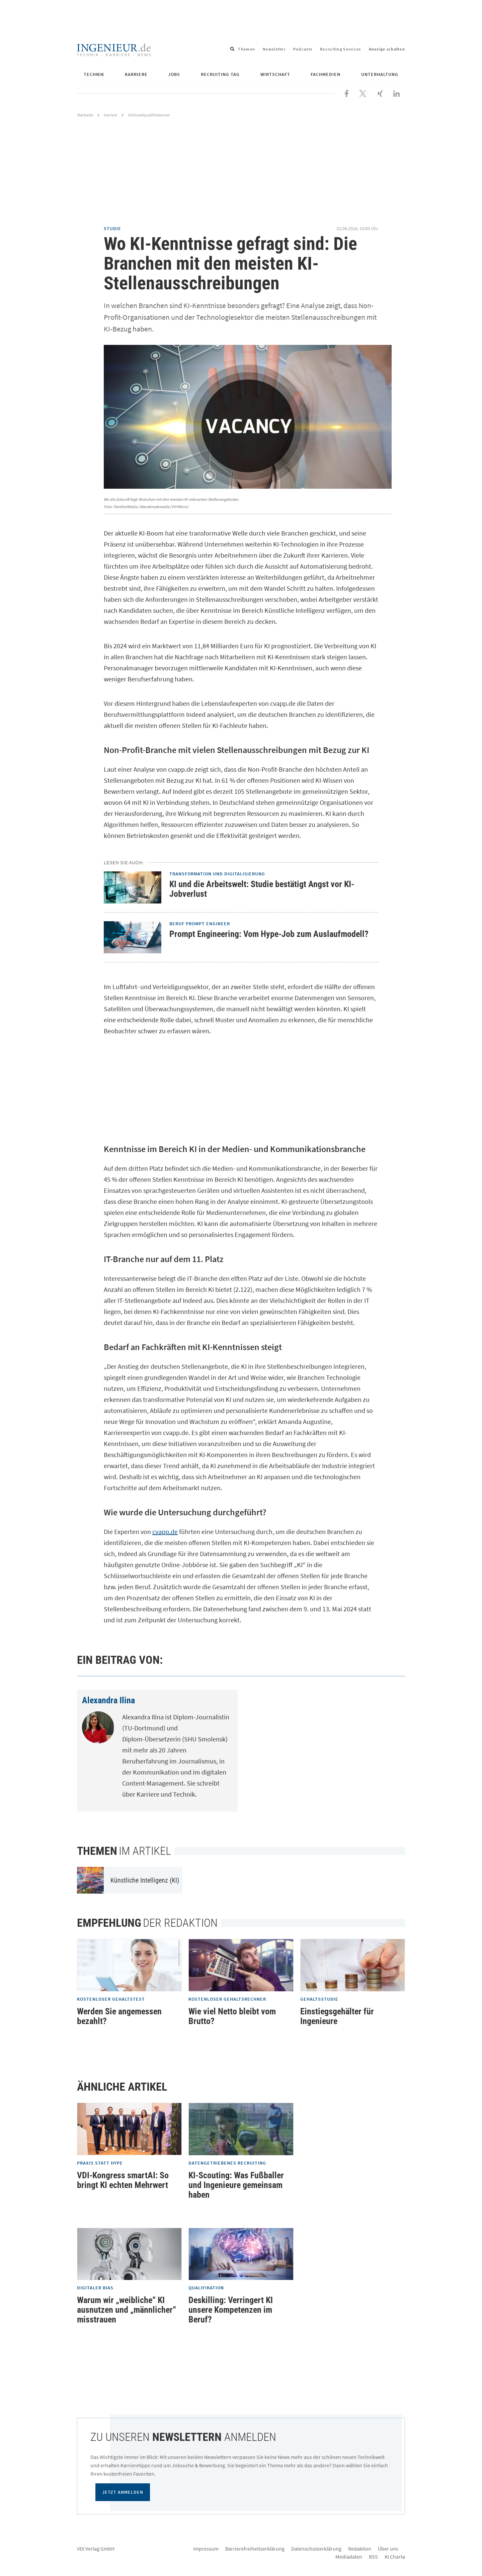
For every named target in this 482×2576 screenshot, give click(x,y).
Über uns (388, 2548)
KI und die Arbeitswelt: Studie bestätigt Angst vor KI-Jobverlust (261, 889)
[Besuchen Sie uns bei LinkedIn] (396, 93)
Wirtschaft (275, 74)
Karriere (136, 74)
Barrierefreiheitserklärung (255, 2548)
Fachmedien (325, 74)
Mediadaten (348, 2556)
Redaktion (359, 2548)
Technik (94, 74)
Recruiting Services (340, 49)
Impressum (206, 2548)
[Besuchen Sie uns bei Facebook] (346, 93)
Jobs (174, 74)
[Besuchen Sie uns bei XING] (380, 93)
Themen (246, 49)
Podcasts (302, 49)
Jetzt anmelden (122, 2492)
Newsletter (274, 49)
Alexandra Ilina (108, 1700)
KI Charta (395, 2556)
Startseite (85, 114)
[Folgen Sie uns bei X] (363, 93)
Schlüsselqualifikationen (149, 114)
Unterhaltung (379, 74)
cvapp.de (165, 1531)
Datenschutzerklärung (316, 2548)
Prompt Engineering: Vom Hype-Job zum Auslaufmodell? (269, 934)
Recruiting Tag (220, 74)
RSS (373, 2556)
